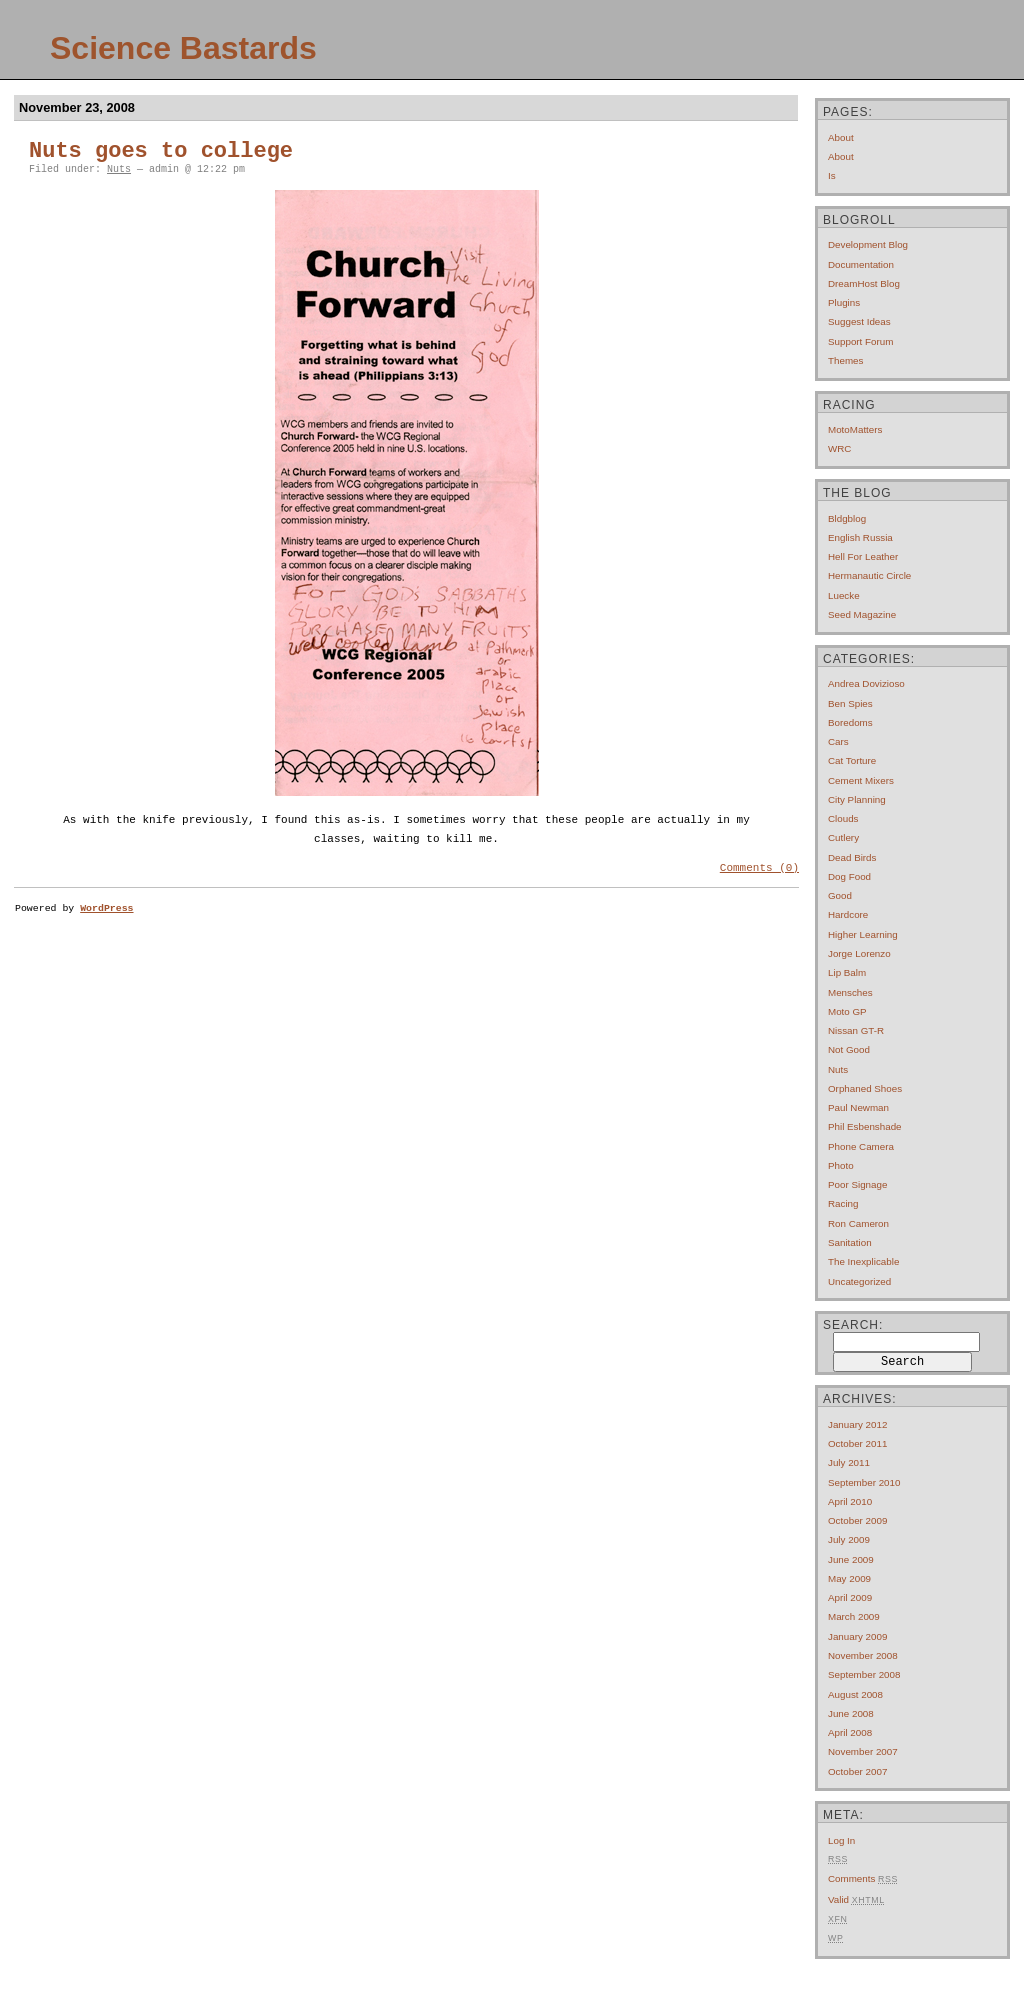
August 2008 (855, 1694)
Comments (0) (759, 869)
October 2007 (857, 1771)
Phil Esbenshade (865, 1126)
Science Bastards (183, 48)
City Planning (857, 799)
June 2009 (851, 1559)
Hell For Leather (863, 556)
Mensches (850, 992)
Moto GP (847, 1011)
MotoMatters (855, 429)
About (841, 137)
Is (832, 175)
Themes (845, 360)
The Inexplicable (863, 1261)
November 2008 (863, 1655)
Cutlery (843, 837)
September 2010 (864, 1482)
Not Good (849, 1049)
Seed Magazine (862, 614)
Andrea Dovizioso (866, 683)
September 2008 (864, 1674)
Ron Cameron (858, 1223)
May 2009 (849, 1578)
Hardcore (848, 914)
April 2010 (850, 1501)
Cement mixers (861, 780)
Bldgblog (847, 518)
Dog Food (849, 876)
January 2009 (857, 1636)
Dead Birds (852, 857)
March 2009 (854, 1616)
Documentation (861, 264)
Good (840, 895)
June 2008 (851, 1713)
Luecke (844, 595)
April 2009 (850, 1597)
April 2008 (850, 1732)
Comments (863, 1878)
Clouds (843, 818)
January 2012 (857, 1424)
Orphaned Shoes (865, 1088)
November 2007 (863, 1751)
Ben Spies (850, 703)
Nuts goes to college (161, 151)
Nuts (119, 169)
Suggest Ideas (859, 321)
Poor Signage (857, 1184)
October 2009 (857, 1520)
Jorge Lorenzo (859, 953)
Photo (841, 1165)
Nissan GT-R (856, 1030)
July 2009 (849, 1539)
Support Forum (860, 341)
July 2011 (849, 1462)
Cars (838, 741)
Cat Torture (852, 760)
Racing (843, 1203)
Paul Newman (858, 1107)
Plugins (844, 302)
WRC (839, 448)
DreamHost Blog (864, 283)
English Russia (860, 537)
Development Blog (868, 244)
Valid (856, 1899)
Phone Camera (861, 1146)
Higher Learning (863, 934)
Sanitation (850, 1242)
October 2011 (857, 1443)
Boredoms (850, 722)
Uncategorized (859, 1281)
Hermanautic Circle (869, 575)
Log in (841, 1840)
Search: (853, 1325)
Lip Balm (847, 972)
